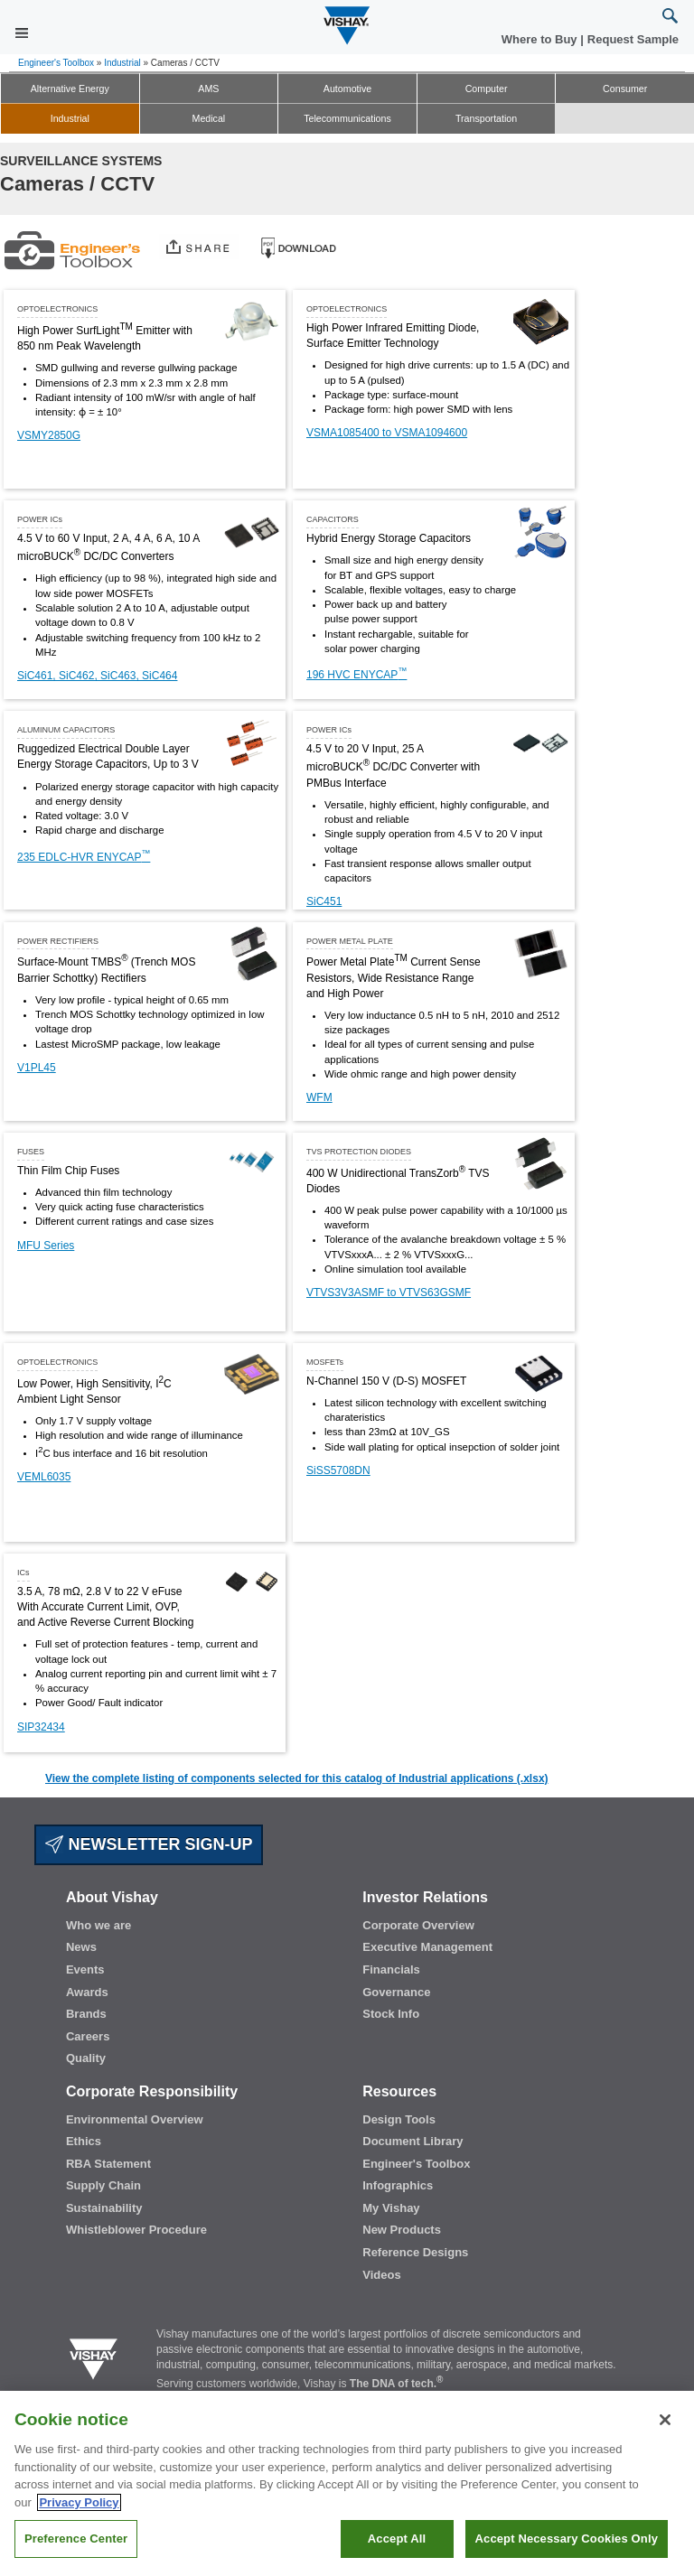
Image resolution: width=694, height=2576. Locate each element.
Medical (209, 118)
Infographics (397, 2185)
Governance (396, 1992)
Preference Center (75, 2538)
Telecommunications (347, 118)
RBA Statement (108, 2163)
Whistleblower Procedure (136, 2229)
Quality (86, 2058)
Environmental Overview (134, 2119)
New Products (401, 2229)
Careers (87, 2036)
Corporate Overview (418, 1925)
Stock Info (390, 2014)
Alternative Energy (70, 88)
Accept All (397, 2538)
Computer (486, 88)
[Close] (665, 2420)
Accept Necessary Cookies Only (566, 2538)
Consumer (625, 88)
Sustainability (104, 2208)
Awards (87, 1992)
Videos (381, 2275)
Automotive (347, 88)
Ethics (83, 2141)
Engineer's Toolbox (56, 63)
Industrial (122, 63)
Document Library (412, 2141)
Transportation (486, 118)
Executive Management (427, 1947)
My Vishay (390, 2208)
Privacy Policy (78, 2502)
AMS (208, 88)
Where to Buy (541, 39)
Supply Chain (103, 2185)
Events (85, 1969)
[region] (347, 2483)
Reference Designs (415, 2252)
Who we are (98, 1925)
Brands (86, 2014)
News (81, 1947)
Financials (391, 1969)
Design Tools (399, 2119)
